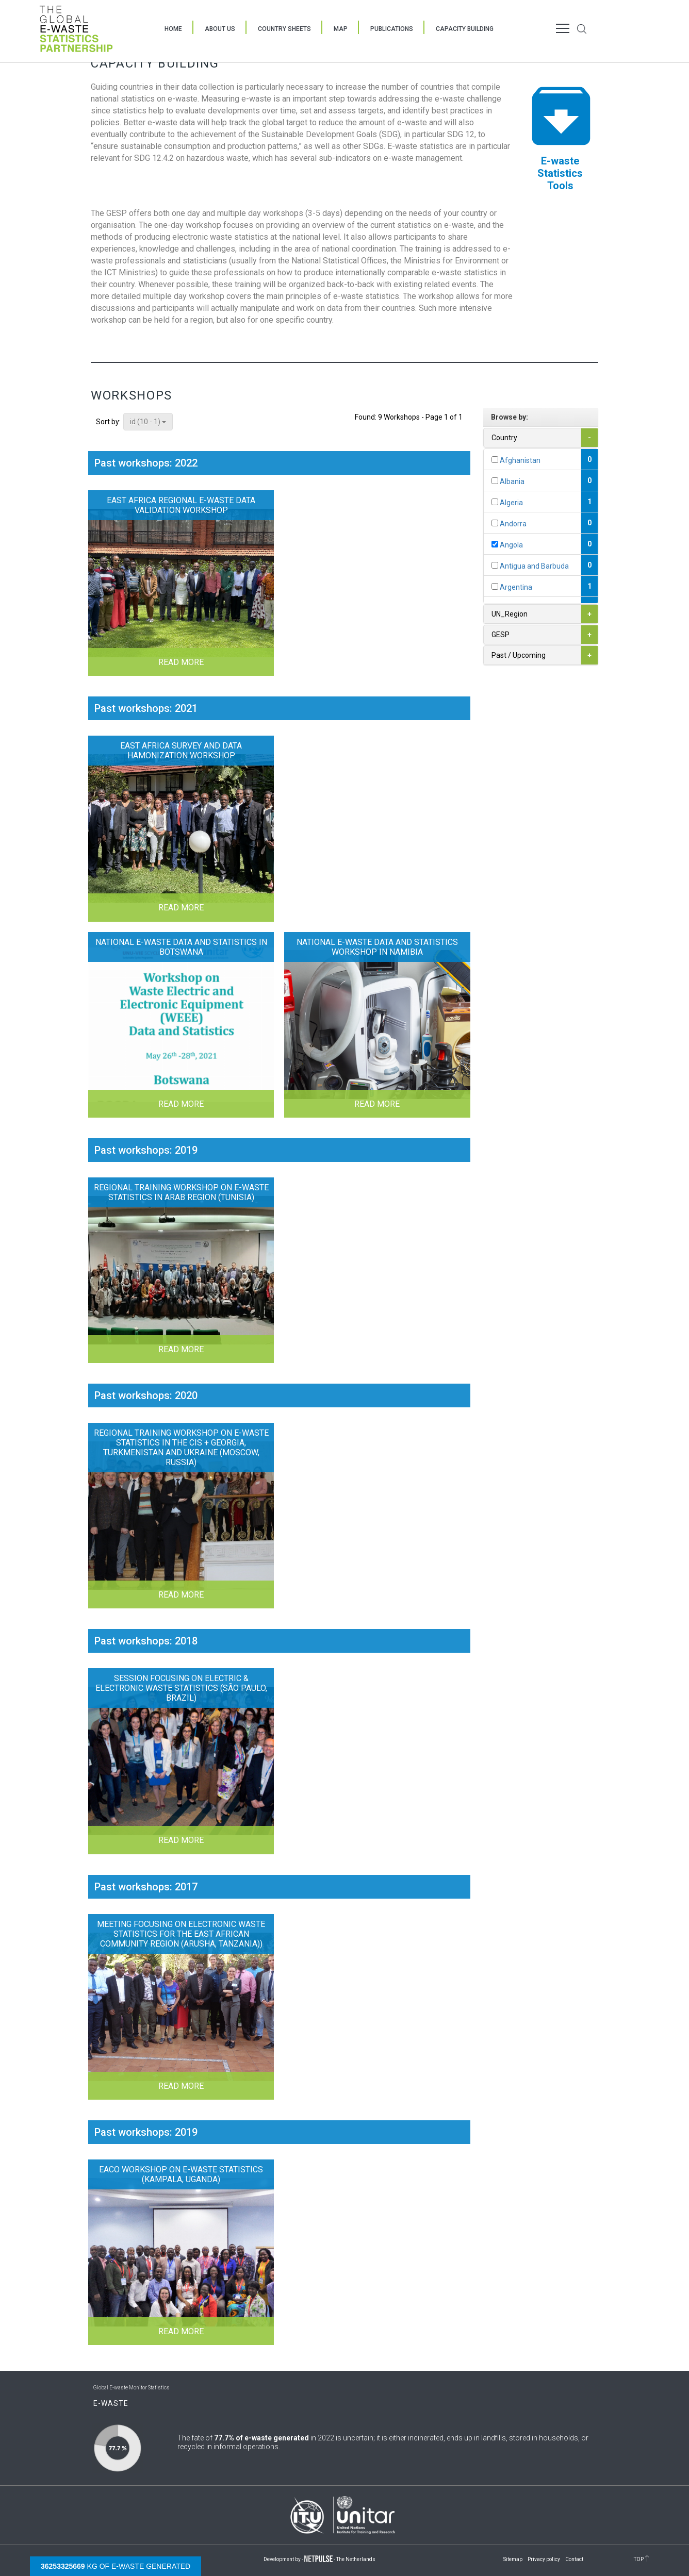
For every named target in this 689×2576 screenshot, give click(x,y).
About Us (220, 28)
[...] (494, 459)
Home (173, 28)
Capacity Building (465, 28)
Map (341, 28)
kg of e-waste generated (115, 2566)
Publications (391, 28)
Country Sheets (284, 28)
